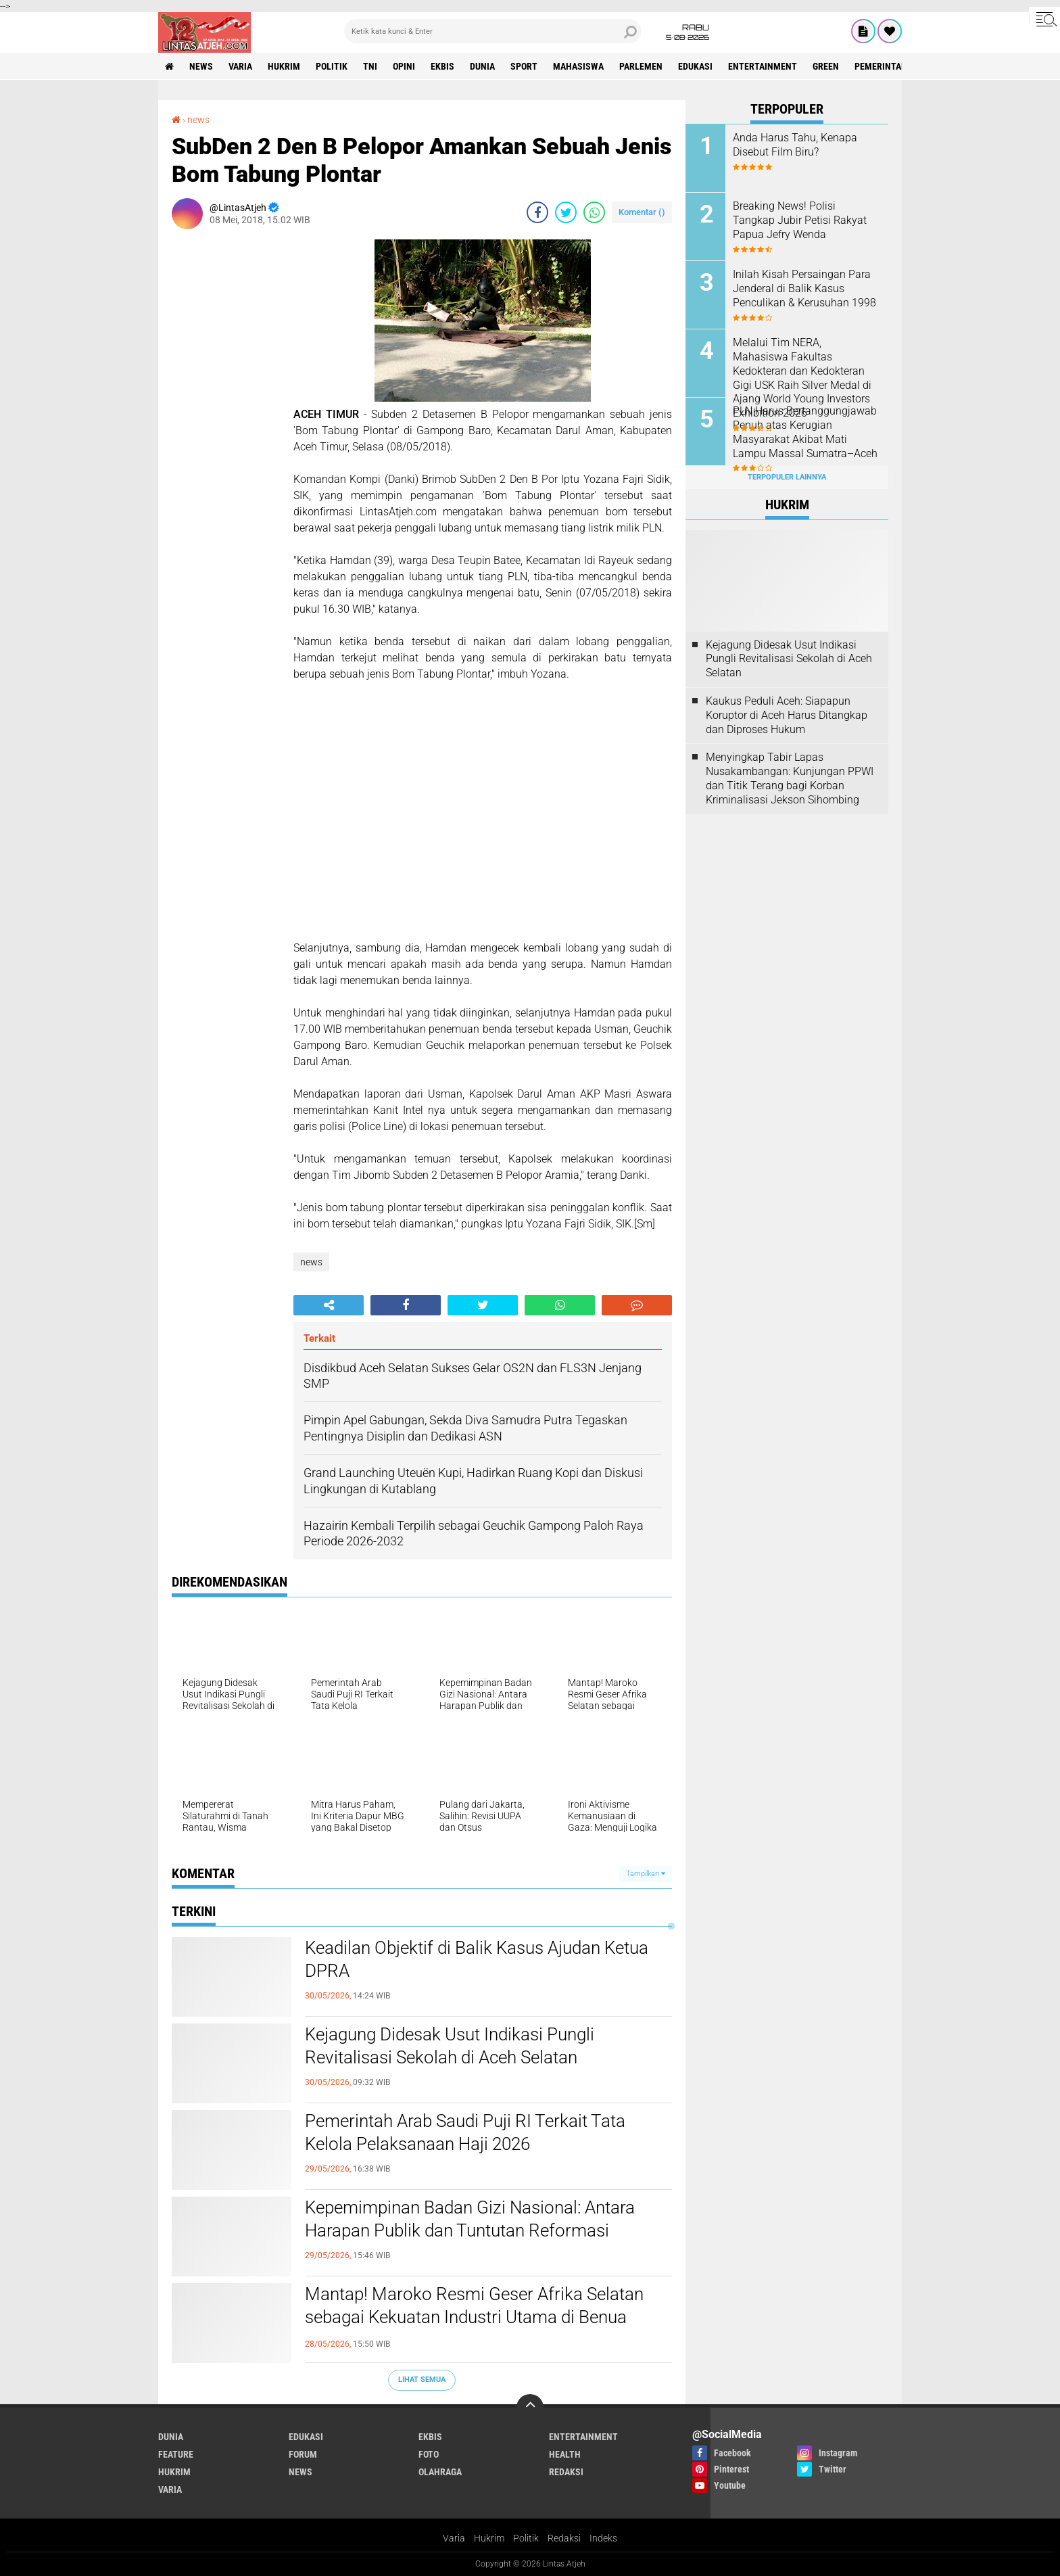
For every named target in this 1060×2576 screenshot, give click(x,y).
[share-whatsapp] (594, 212)
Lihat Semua (421, 2379)
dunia (482, 66)
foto (428, 2454)
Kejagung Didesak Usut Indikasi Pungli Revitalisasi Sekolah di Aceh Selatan (449, 2045)
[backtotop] (530, 2407)
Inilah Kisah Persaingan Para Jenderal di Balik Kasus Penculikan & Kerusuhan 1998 (804, 288)
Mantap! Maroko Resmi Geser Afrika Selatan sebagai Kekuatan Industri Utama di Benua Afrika (474, 2317)
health (565, 2454)
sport (523, 66)
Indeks (603, 2538)
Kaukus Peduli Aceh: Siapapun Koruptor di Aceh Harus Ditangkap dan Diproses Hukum (786, 715)
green (826, 66)
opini (404, 66)
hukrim (284, 66)
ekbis (442, 66)
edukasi (695, 66)
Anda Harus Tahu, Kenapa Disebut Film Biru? (795, 144)
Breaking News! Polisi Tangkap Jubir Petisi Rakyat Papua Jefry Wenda (800, 220)
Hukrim (489, 2538)
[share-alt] (328, 1305)
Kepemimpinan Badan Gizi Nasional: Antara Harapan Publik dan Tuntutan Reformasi (470, 2219)
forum (303, 2454)
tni (370, 66)
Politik (526, 2538)
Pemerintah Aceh (892, 66)
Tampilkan (645, 1873)
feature (175, 2454)
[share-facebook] (537, 212)
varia (240, 66)
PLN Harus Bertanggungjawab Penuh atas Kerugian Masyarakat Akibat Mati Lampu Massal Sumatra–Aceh (805, 431)
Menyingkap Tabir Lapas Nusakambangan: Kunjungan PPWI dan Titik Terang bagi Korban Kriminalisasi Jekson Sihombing (789, 778)
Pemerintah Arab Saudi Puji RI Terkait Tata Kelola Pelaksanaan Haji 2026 (465, 2132)
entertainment (762, 66)
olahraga (440, 2471)
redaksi (566, 2471)
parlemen (640, 66)
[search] (493, 31)
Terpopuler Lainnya (787, 477)
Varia (454, 2538)
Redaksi (564, 2538)
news (201, 66)
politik (331, 66)
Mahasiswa (578, 66)
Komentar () (642, 212)
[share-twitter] (566, 212)
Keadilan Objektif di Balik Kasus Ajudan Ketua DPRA (476, 1959)
